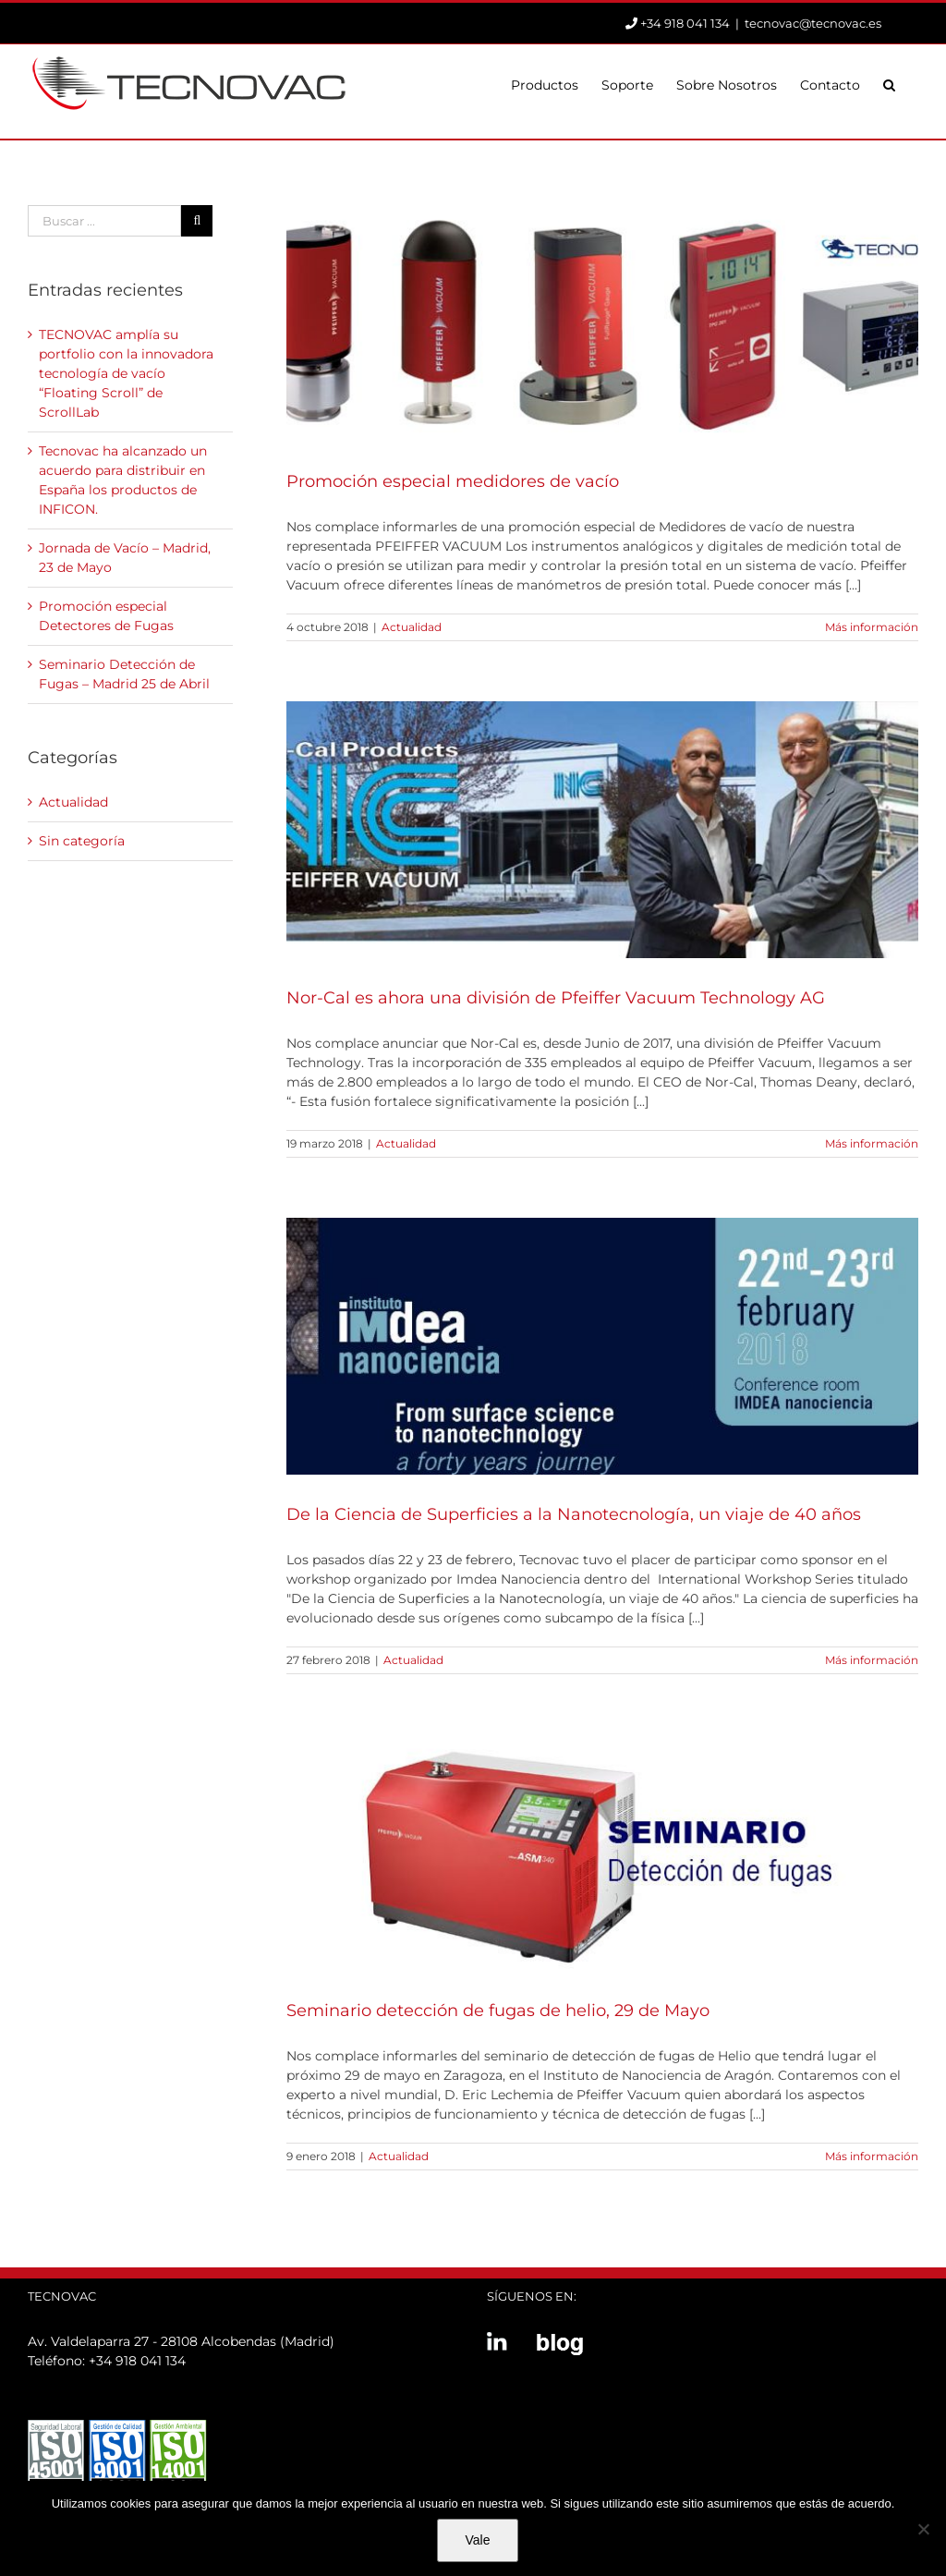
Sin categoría (82, 840)
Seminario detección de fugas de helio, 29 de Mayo (498, 2010)
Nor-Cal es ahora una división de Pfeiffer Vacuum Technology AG (555, 998)
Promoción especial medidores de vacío (452, 481)
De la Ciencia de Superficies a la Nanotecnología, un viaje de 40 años (573, 1514)
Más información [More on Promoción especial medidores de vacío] (871, 627)
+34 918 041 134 (137, 2360)
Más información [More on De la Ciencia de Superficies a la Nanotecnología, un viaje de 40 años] (871, 1660)
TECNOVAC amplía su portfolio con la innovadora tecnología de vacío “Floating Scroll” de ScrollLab (126, 373)
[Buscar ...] (104, 221)
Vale (478, 2540)
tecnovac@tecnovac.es (813, 23)
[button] (889, 83)
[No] (923, 2529)
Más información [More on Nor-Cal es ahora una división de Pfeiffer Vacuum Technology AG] (871, 1143)
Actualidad (412, 627)
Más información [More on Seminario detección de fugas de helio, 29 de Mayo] (871, 2156)
